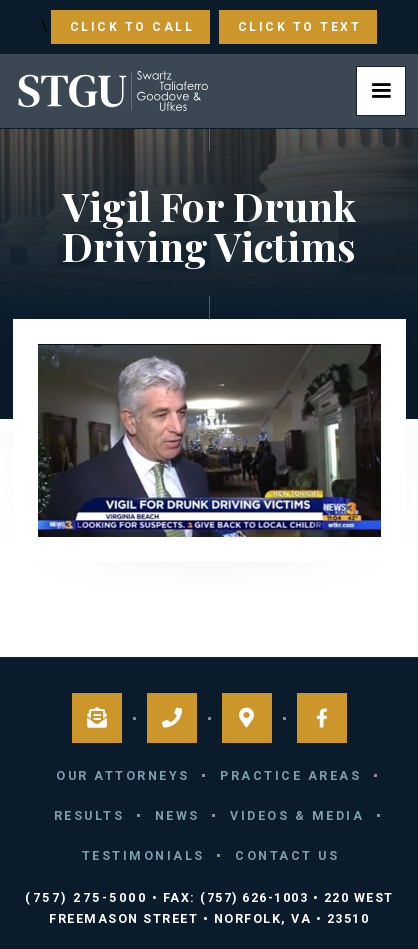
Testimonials (143, 855)
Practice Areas (290, 775)
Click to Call (132, 27)
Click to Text (300, 27)
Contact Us (287, 855)
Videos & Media (297, 815)
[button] (381, 91)
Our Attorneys (123, 775)
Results (89, 815)
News (177, 815)
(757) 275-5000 (86, 897)
